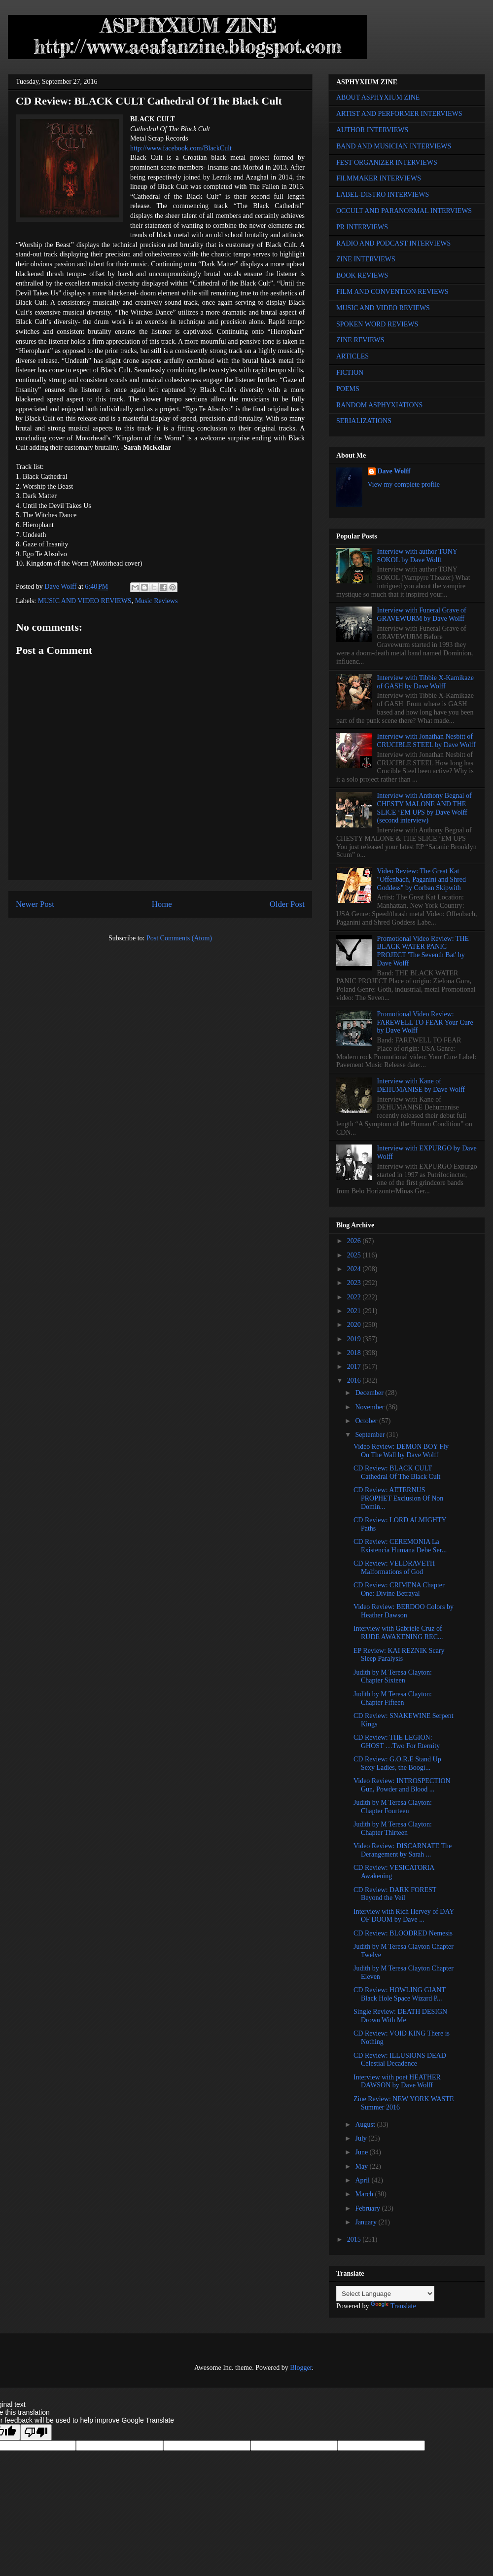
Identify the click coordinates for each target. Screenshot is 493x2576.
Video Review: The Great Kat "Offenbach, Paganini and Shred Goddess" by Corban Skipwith (421, 879)
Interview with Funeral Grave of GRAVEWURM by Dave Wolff (421, 614)
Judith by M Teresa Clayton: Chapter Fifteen (392, 1698)
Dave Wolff (394, 471)
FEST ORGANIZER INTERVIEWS (386, 162)
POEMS (347, 389)
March (365, 2194)
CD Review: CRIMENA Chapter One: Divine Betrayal (399, 1589)
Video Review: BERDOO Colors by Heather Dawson (403, 1611)
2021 (355, 1311)
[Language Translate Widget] (385, 2293)
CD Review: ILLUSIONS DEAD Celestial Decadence (399, 2060)
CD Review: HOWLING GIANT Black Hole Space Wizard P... (399, 1994)
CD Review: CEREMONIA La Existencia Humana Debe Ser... (400, 1546)
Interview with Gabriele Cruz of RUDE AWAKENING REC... (398, 1633)
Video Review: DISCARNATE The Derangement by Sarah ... (402, 1850)
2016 (355, 1380)
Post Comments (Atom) (179, 938)
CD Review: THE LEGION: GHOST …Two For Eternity (396, 1742)
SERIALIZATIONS (363, 421)
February (368, 2208)
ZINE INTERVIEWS (365, 259)
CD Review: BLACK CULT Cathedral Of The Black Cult (396, 1472)
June (362, 2152)
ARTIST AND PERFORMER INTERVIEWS (399, 113)
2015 (355, 2239)
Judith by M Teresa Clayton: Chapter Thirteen (392, 1828)
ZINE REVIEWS (360, 340)
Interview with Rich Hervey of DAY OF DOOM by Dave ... (403, 1916)
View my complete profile (404, 484)
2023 (355, 1283)
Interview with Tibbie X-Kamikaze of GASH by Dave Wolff (425, 682)
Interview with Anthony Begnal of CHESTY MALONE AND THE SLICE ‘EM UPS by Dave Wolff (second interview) (424, 808)
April (363, 2180)
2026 (355, 1241)
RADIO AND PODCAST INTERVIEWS (393, 243)
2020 (355, 1324)
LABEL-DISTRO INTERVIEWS (382, 194)
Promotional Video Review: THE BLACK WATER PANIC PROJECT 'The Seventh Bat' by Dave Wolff (423, 951)
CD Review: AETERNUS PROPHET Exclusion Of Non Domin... (398, 1498)
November (370, 1407)
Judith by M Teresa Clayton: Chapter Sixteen (392, 1676)
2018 (355, 1353)
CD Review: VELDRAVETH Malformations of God (394, 1567)
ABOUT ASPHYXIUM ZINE (378, 97)
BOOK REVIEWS (362, 275)
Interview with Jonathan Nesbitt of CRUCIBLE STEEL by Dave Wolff (426, 741)
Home (162, 904)
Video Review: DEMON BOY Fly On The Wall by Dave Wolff (401, 1451)
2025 (355, 1255)
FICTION (349, 372)
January (366, 2222)
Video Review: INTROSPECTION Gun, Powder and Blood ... (402, 1785)
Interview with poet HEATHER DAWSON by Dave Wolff (397, 2081)
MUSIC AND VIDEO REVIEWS (85, 601)
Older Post (287, 904)
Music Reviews (156, 601)
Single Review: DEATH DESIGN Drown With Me (400, 2016)
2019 (355, 1339)
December (370, 1392)
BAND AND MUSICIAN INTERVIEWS (393, 146)
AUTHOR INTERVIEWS (372, 130)
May (362, 2166)
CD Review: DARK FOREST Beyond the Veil (394, 1894)
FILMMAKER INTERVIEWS (378, 178)
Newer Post (35, 904)
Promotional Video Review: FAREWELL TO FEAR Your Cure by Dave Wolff (425, 1022)
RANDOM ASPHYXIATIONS (379, 405)
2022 (355, 1297)
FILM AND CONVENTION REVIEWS (392, 291)
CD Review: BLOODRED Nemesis (403, 1933)
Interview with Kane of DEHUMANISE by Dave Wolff (421, 1085)
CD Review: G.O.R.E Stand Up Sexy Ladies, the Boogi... (397, 1763)
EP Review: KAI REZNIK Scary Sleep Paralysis (399, 1655)
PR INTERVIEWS (362, 227)
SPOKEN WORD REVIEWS (377, 324)
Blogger (301, 2367)
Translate (393, 2306)
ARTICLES (352, 356)
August (366, 2124)
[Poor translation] (36, 2432)
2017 (355, 1366)
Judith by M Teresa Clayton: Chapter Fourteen (392, 1807)
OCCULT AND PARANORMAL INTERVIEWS (404, 211)
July (361, 2138)
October (367, 1421)
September (370, 1434)
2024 (355, 1269)
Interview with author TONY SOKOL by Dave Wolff (417, 556)
